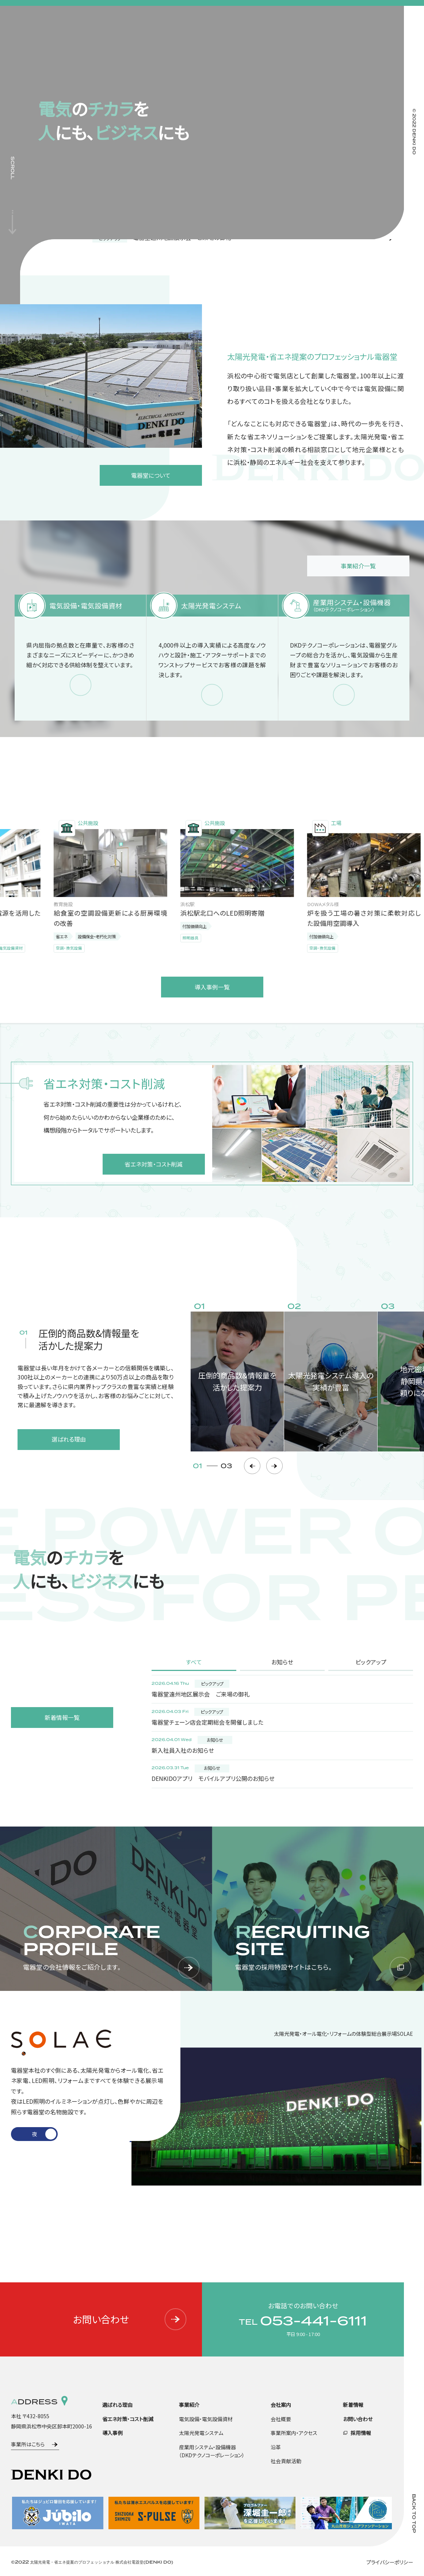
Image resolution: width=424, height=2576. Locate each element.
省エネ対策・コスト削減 (127, 2419)
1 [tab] (23, 2133)
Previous (252, 1466)
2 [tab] (45, 2133)
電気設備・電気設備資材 (206, 2419)
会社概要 (281, 2419)
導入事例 (112, 2432)
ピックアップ (370, 1662)
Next (274, 1466)
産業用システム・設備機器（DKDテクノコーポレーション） (212, 2451)
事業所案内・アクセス (294, 2432)
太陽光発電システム (201, 2432)
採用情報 (361, 2432)
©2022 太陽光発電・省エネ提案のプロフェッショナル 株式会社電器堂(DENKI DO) (92, 2562)
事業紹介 (189, 2404)
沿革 (276, 2447)
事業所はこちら (28, 2444)
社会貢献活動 (286, 2461)
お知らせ (282, 1662)
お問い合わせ (130, 2319)
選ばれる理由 (117, 2404)
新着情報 (353, 2404)
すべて (194, 1662)
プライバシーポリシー (389, 2562)
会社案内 (281, 2404)
